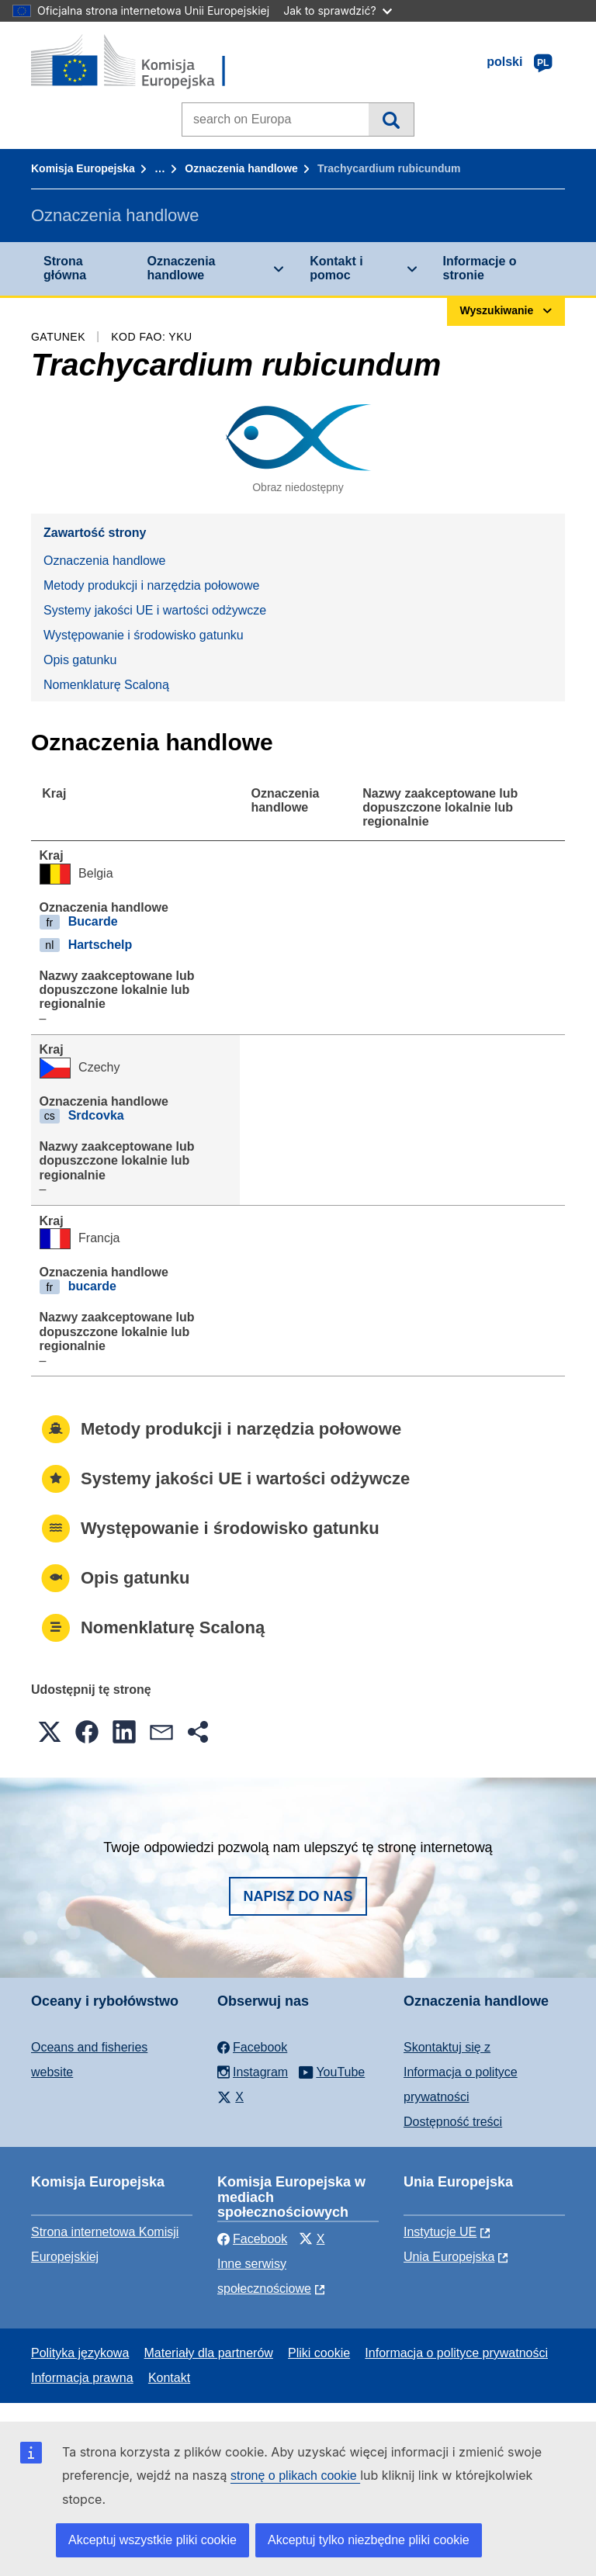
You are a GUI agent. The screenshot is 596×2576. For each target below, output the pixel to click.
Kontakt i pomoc (336, 268)
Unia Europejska (449, 2256)
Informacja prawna (82, 2377)
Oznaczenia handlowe (241, 168)
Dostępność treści (453, 2121)
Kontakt (169, 2377)
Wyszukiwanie (391, 119)
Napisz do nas (297, 1896)
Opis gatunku (79, 660)
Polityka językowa (80, 2353)
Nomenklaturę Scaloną (106, 684)
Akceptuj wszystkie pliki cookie (152, 2540)
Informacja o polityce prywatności (456, 2353)
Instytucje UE (440, 2231)
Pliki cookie (319, 2353)
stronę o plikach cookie (295, 2475)
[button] (49, 1731)
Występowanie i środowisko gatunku (143, 635)
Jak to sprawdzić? (337, 10)
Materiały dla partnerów (208, 2353)
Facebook (252, 2238)
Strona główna (64, 268)
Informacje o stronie (480, 268)
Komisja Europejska (83, 168)
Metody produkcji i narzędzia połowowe (151, 585)
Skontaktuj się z (447, 2047)
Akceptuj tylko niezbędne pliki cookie (369, 2540)
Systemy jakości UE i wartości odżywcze (154, 610)
